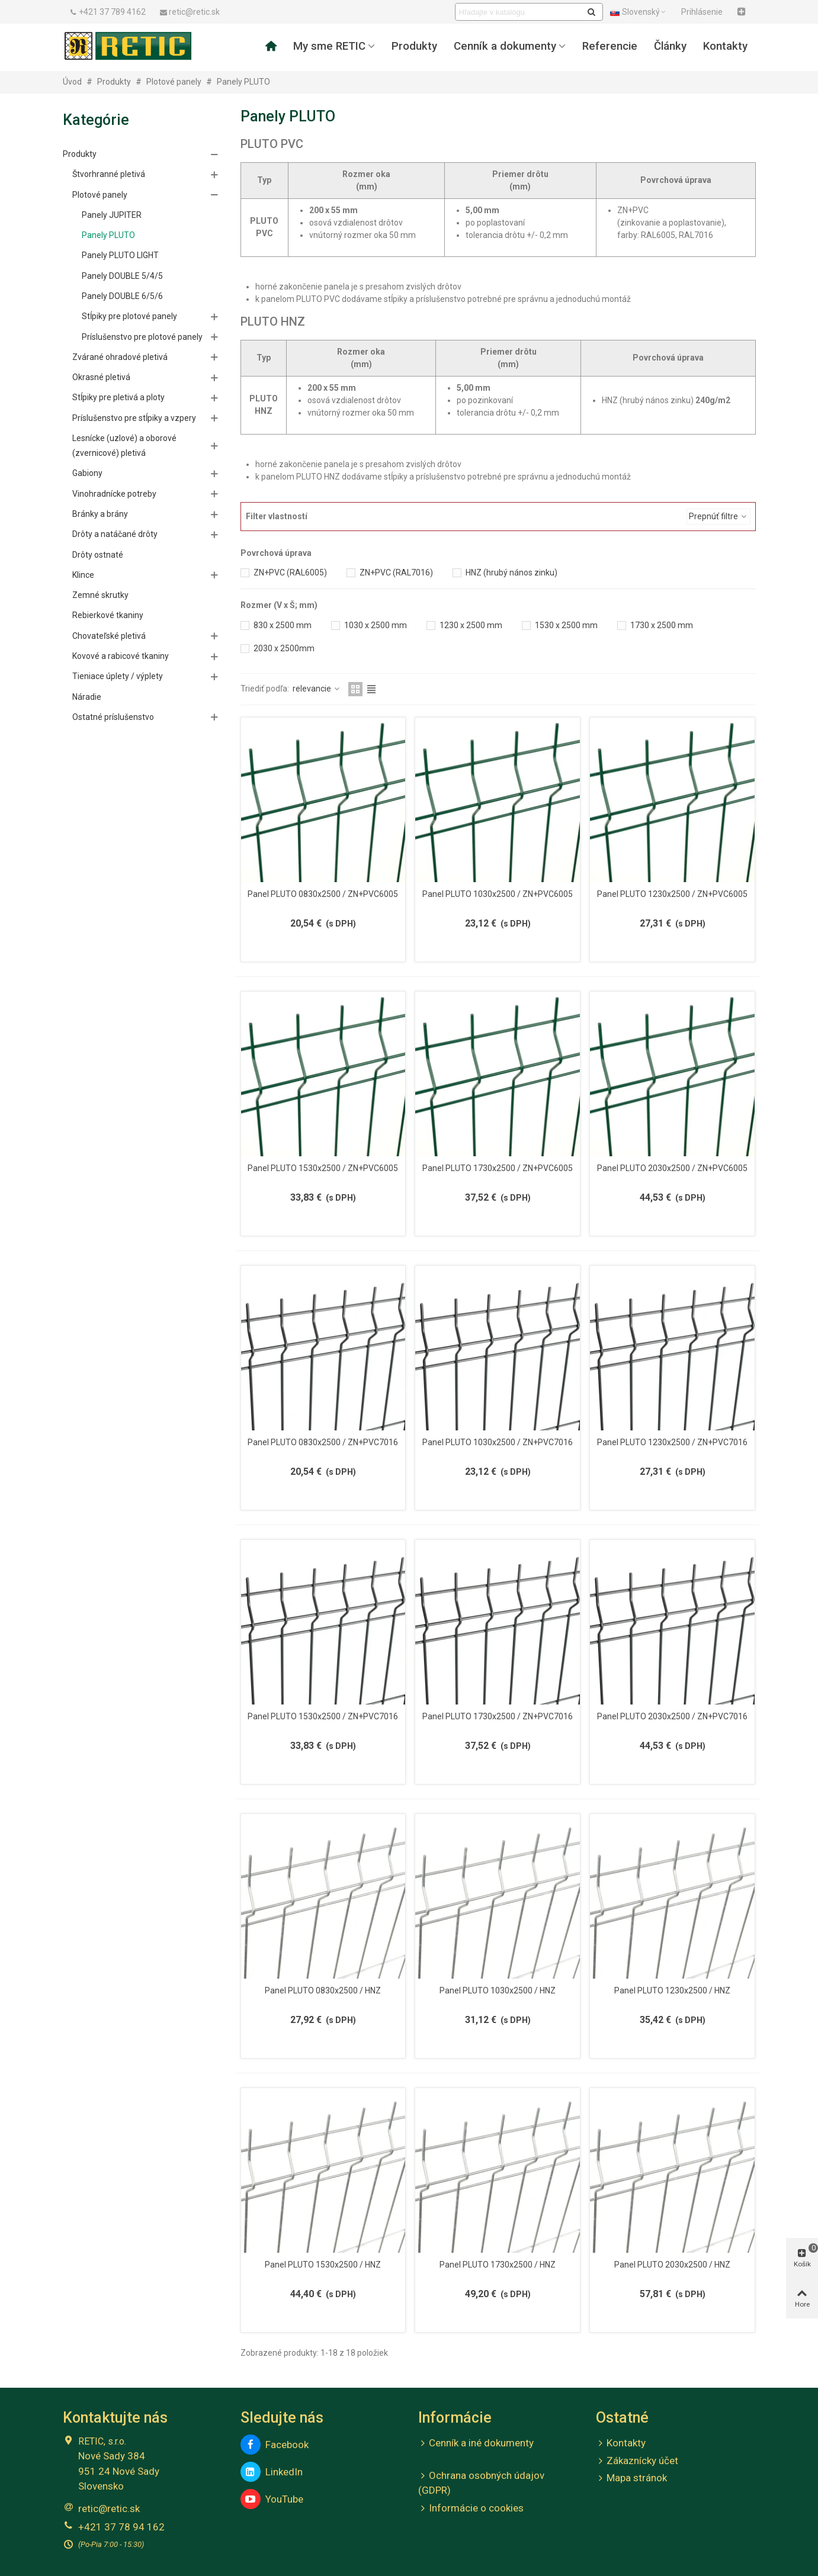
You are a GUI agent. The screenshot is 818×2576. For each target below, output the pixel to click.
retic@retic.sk (109, 2508)
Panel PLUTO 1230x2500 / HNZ (672, 1990)
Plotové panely (99, 195)
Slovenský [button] (638, 12)
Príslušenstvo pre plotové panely (142, 337)
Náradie (86, 697)
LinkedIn (271, 2472)
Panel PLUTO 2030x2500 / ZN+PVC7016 (672, 1716)
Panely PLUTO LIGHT (120, 255)
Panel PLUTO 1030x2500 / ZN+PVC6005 (497, 894)
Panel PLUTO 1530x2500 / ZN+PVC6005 (323, 1168)
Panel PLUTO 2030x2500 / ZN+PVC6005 (672, 1168)
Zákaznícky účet (637, 2461)
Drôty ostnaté (97, 554)
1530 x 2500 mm (566, 625)
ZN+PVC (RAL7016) (396, 572)
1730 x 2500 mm (661, 625)
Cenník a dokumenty (505, 46)
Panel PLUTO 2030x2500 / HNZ (672, 2264)
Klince (83, 575)
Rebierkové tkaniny (107, 615)
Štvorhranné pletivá (108, 174)
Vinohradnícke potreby (114, 494)
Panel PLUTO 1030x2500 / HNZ (498, 1990)
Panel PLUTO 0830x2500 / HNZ (323, 1990)
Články (670, 46)
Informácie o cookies (471, 2508)
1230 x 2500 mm (471, 625)
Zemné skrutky (100, 595)
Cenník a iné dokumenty (476, 2443)
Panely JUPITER (112, 215)
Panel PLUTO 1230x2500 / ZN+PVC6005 (672, 894)
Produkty (414, 46)
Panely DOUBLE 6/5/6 (122, 296)
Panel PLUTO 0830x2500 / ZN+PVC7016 (323, 1442)
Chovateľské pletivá (109, 636)
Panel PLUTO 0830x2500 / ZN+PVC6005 (323, 894)
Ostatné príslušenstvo (113, 717)
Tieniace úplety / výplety (117, 676)
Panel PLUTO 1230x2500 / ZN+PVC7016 (672, 1442)
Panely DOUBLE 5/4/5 (122, 276)
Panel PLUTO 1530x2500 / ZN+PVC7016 (323, 1716)
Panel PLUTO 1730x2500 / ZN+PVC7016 (497, 1716)
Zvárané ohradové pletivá (120, 357)
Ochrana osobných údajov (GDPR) (481, 2482)
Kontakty (725, 46)
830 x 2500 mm (283, 625)
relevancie (317, 688)
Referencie (609, 46)
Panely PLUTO (108, 235)
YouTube (271, 2499)
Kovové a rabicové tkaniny (120, 656)
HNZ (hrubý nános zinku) (511, 572)
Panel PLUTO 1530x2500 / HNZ (323, 2264)
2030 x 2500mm (284, 648)
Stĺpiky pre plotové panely (129, 316)
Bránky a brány (100, 514)
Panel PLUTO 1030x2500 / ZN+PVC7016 (497, 1442)
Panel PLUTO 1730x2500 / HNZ (498, 2264)
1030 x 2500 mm (375, 625)
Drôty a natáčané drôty (115, 534)
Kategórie (96, 119)
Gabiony (87, 473)
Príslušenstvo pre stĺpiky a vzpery (134, 418)
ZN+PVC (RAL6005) (290, 572)
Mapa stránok (631, 2478)
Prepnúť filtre (718, 516)
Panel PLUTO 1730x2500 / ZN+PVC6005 (497, 1168)
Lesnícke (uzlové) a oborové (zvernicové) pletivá (124, 445)
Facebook (274, 2445)
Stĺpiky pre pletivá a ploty (118, 397)
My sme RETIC (329, 46)
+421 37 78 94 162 (121, 2527)
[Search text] (519, 12)
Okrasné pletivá (101, 377)
